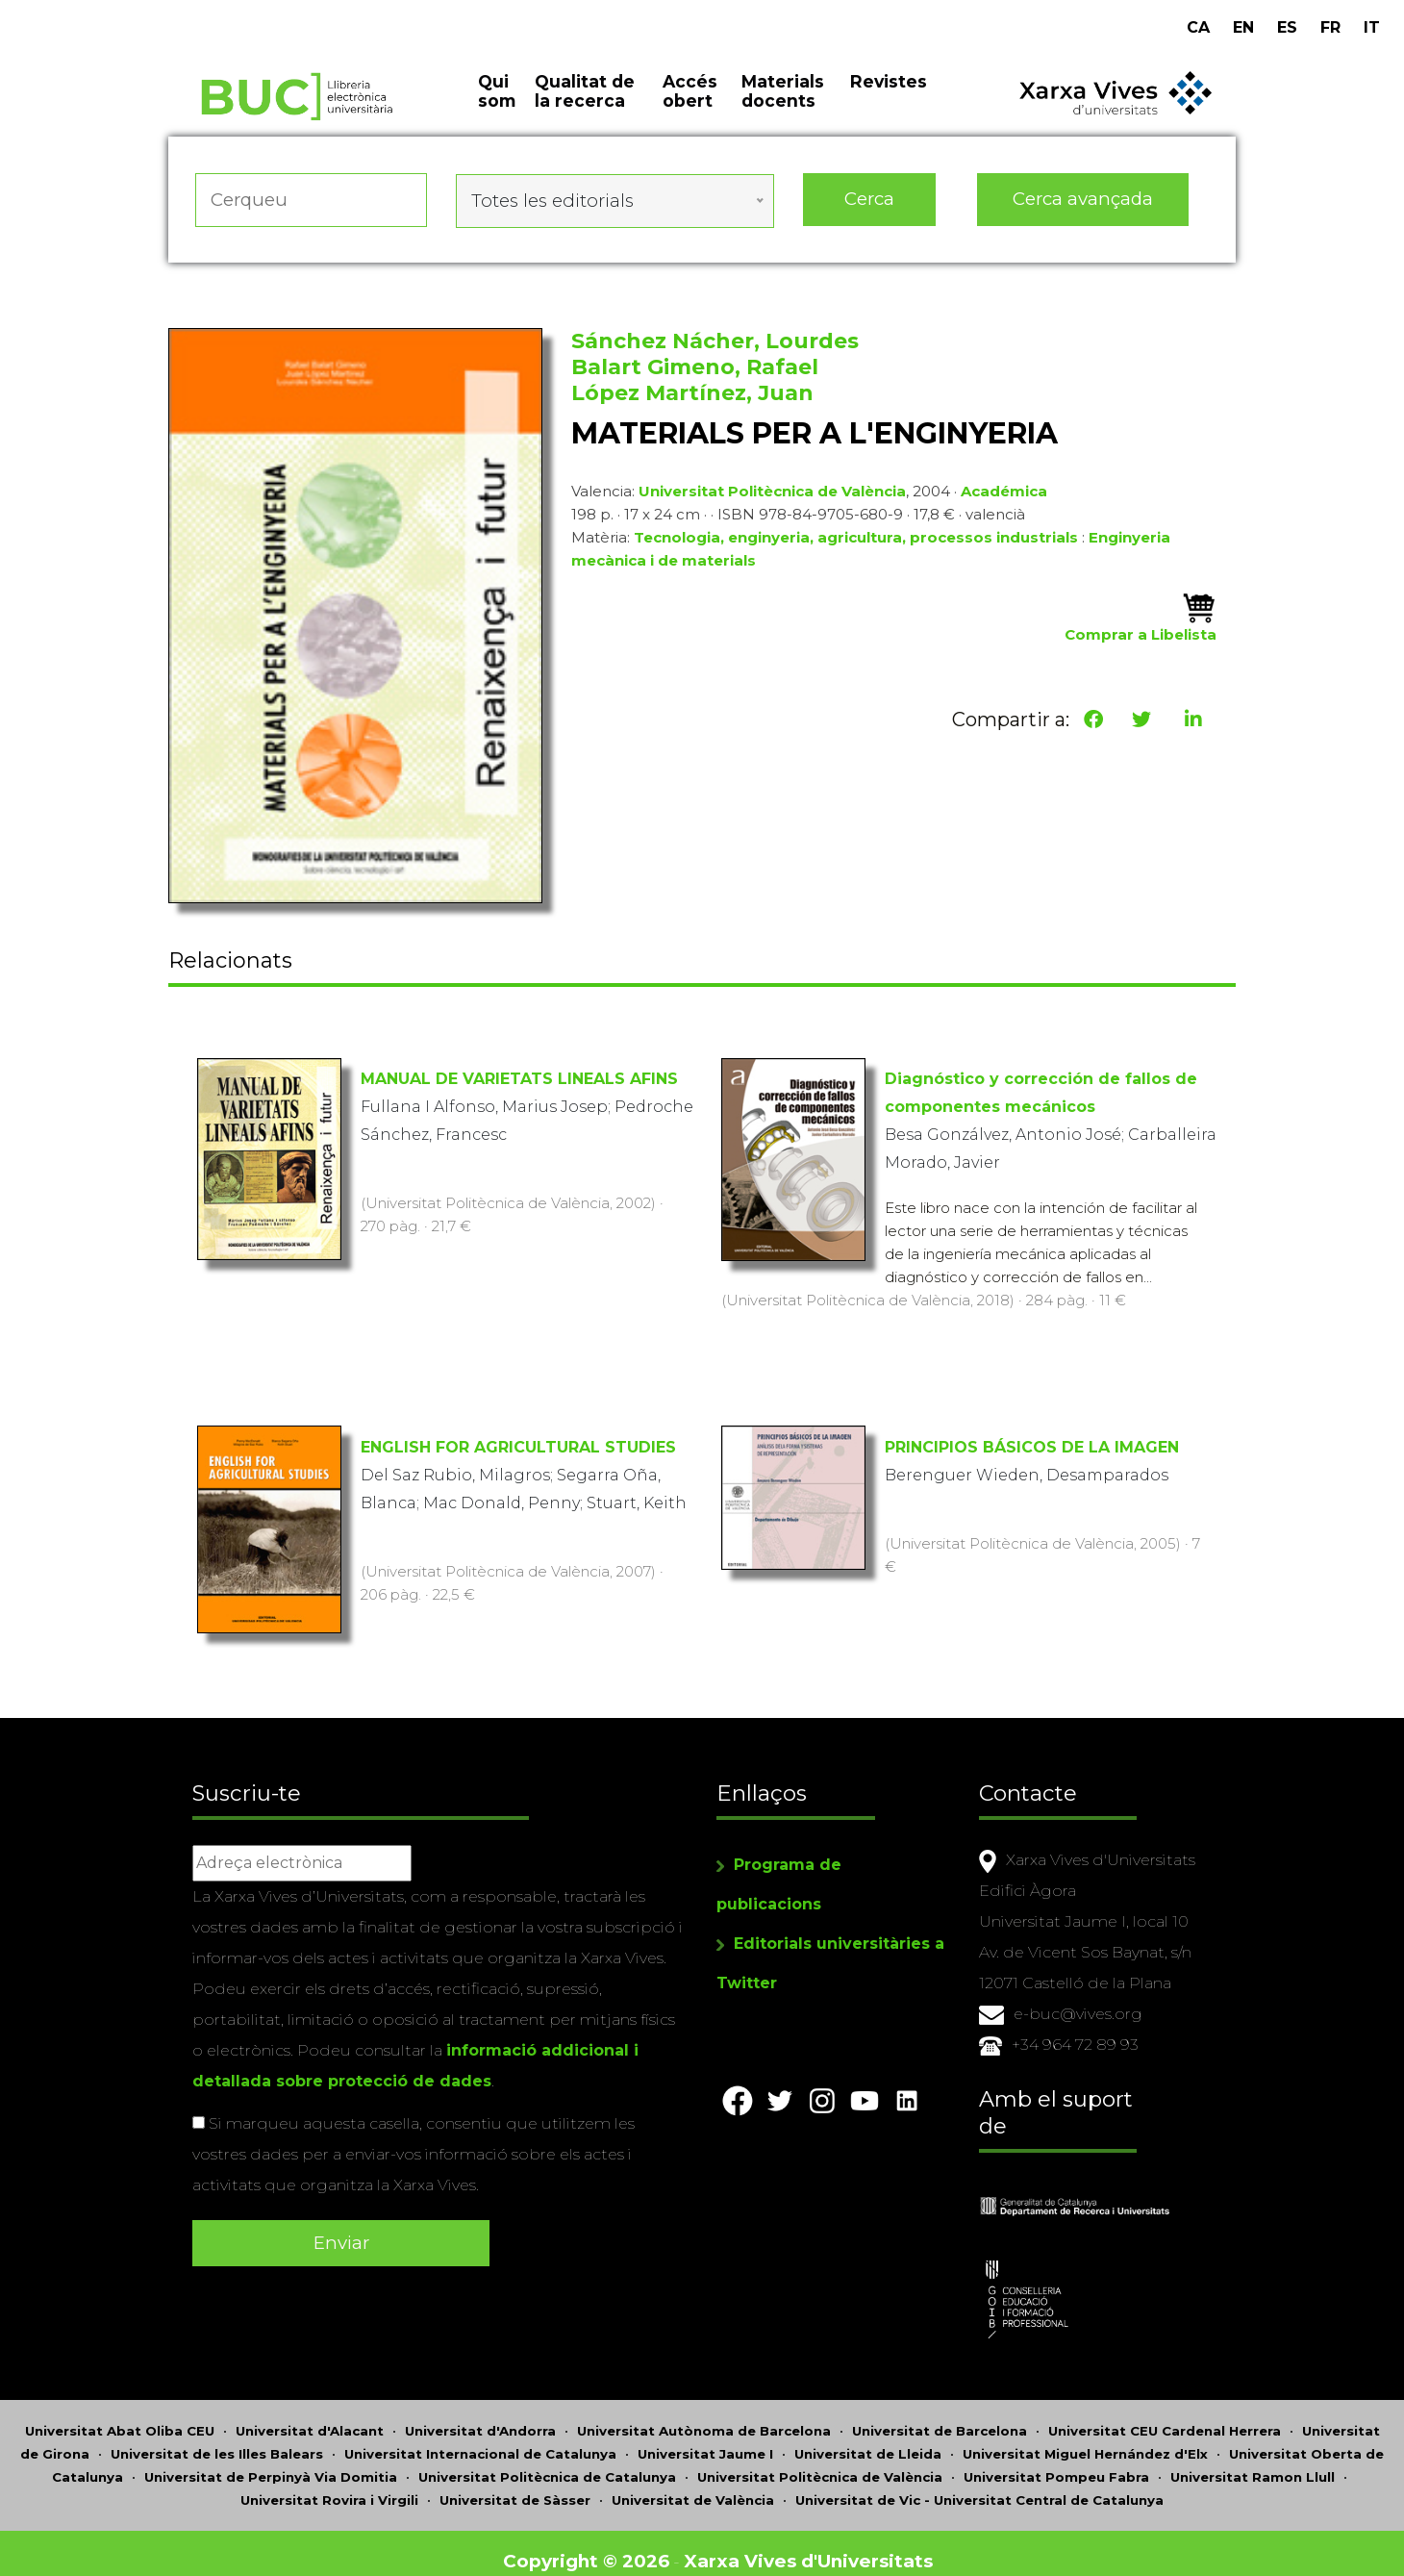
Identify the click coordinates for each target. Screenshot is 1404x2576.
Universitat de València (693, 2483)
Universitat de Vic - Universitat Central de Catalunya (979, 2483)
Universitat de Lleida (867, 2437)
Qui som (496, 106)
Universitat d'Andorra (480, 2414)
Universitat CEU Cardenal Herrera (1164, 2414)
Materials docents (782, 106)
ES (1287, 27)
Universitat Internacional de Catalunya (480, 2437)
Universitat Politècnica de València (772, 498)
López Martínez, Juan (692, 400)
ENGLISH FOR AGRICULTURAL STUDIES (518, 1448)
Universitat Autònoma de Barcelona (704, 2414)
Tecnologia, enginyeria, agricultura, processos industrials (856, 544)
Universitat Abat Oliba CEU (119, 2414)
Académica (1004, 498)
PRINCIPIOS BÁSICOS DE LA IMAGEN (1032, 1448)
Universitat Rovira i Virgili (329, 2483)
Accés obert (690, 106)
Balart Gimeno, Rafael (694, 374)
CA (1198, 27)
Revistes (888, 96)
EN (1243, 27)
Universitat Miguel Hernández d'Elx (1085, 2437)
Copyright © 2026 (589, 2545)
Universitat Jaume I (705, 2437)
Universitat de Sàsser (514, 2483)
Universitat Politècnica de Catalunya (547, 2460)
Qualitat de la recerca (585, 106)
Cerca (869, 211)
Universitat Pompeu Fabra (1056, 2460)
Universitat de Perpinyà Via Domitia (270, 2460)
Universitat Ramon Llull (1252, 2460)
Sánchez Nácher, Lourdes (715, 348)
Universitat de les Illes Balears (217, 2437)
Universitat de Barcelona (939, 2414)
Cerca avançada (1084, 211)
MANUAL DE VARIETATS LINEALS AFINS (519, 1080)
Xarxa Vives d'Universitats (813, 2545)
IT (1372, 27)
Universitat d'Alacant (310, 2414)
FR (1330, 27)
